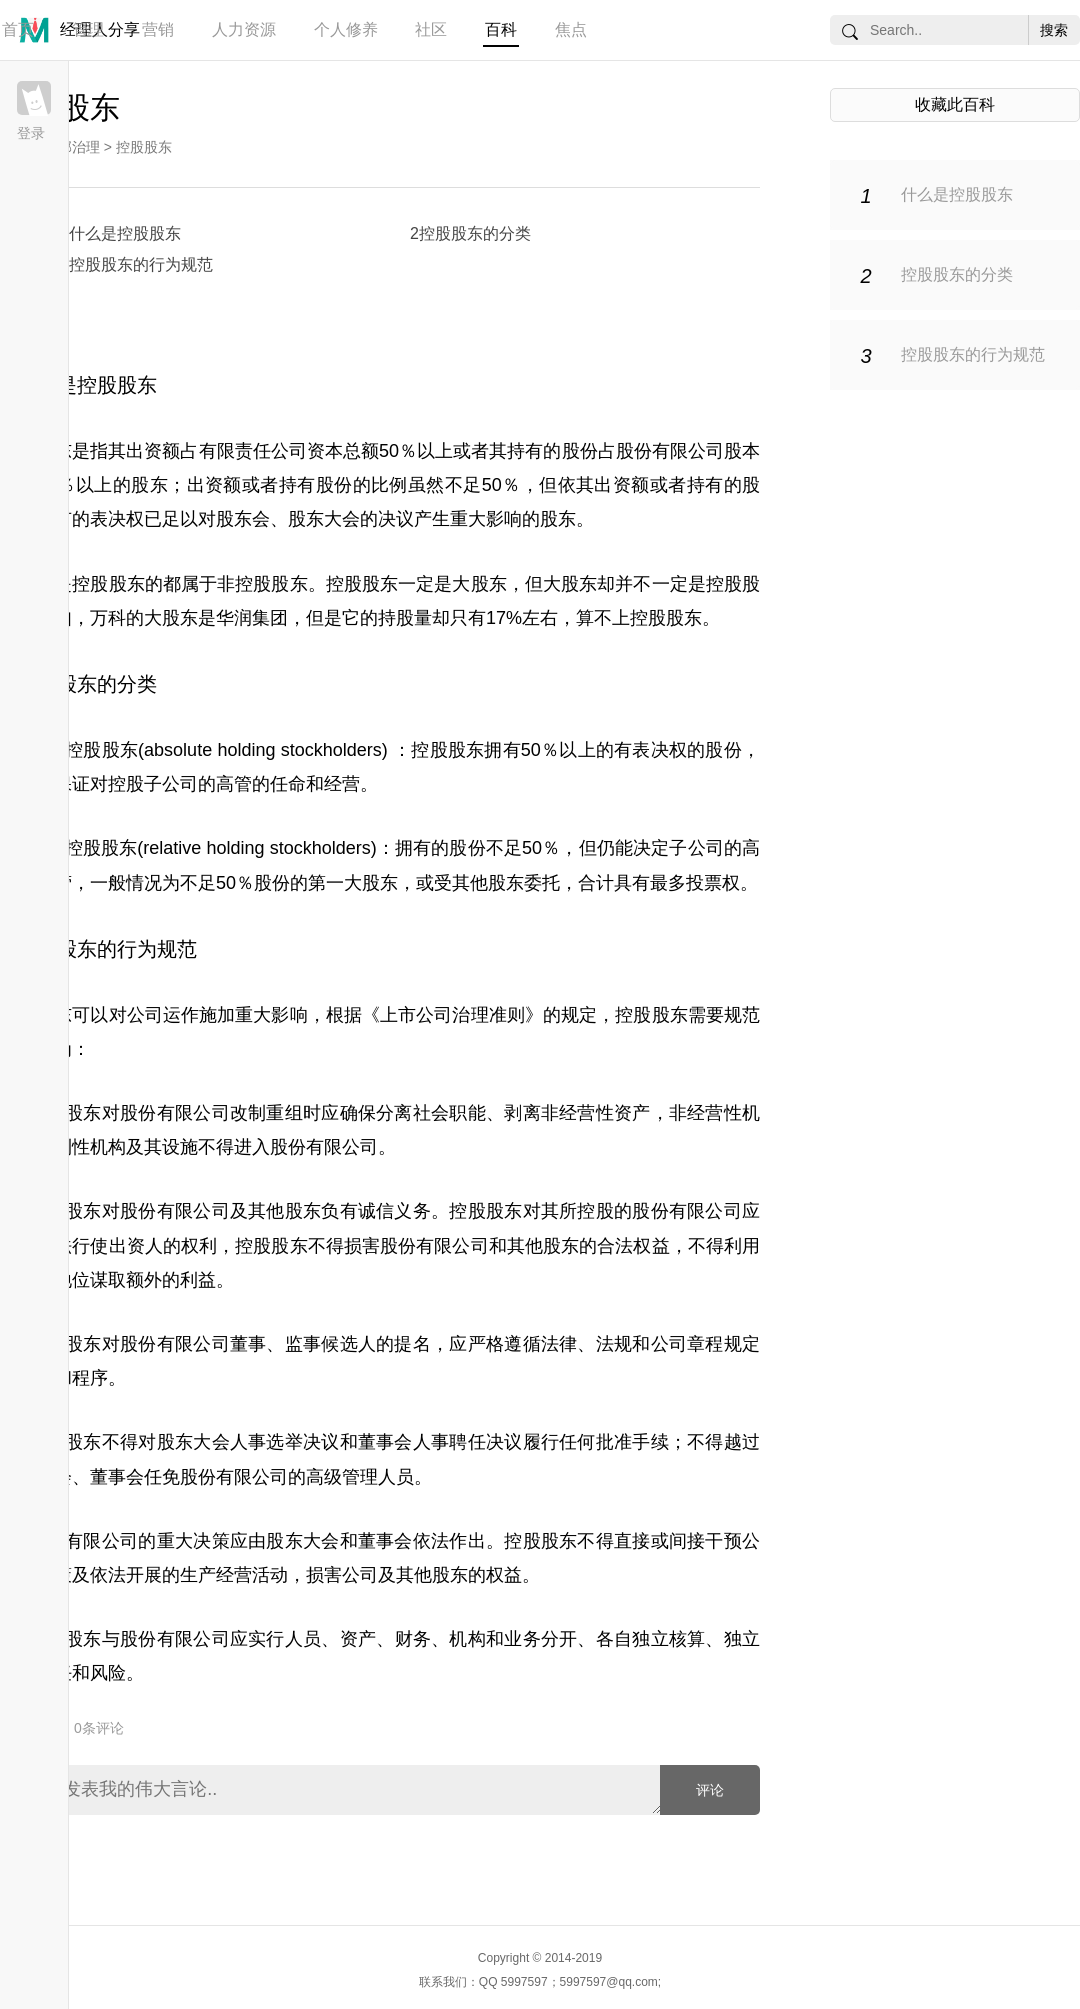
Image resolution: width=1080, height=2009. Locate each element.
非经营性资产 (596, 1113)
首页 (18, 29)
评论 (710, 1790)
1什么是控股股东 (120, 233)
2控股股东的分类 (470, 233)
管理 (88, 29)
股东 (149, 485)
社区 (431, 29)
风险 (108, 1673)
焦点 (571, 29)
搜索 (1054, 30)
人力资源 (244, 29)
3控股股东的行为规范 (136, 264)
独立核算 (668, 1639)
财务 (413, 1639)
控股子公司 (153, 784)
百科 (501, 29)
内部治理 (72, 147)
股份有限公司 (324, 1147)
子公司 (696, 848)
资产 (358, 1639)
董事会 (117, 1477)
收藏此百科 (955, 104)
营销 (158, 29)
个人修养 (346, 29)
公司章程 (687, 1344)
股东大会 (302, 1541)
